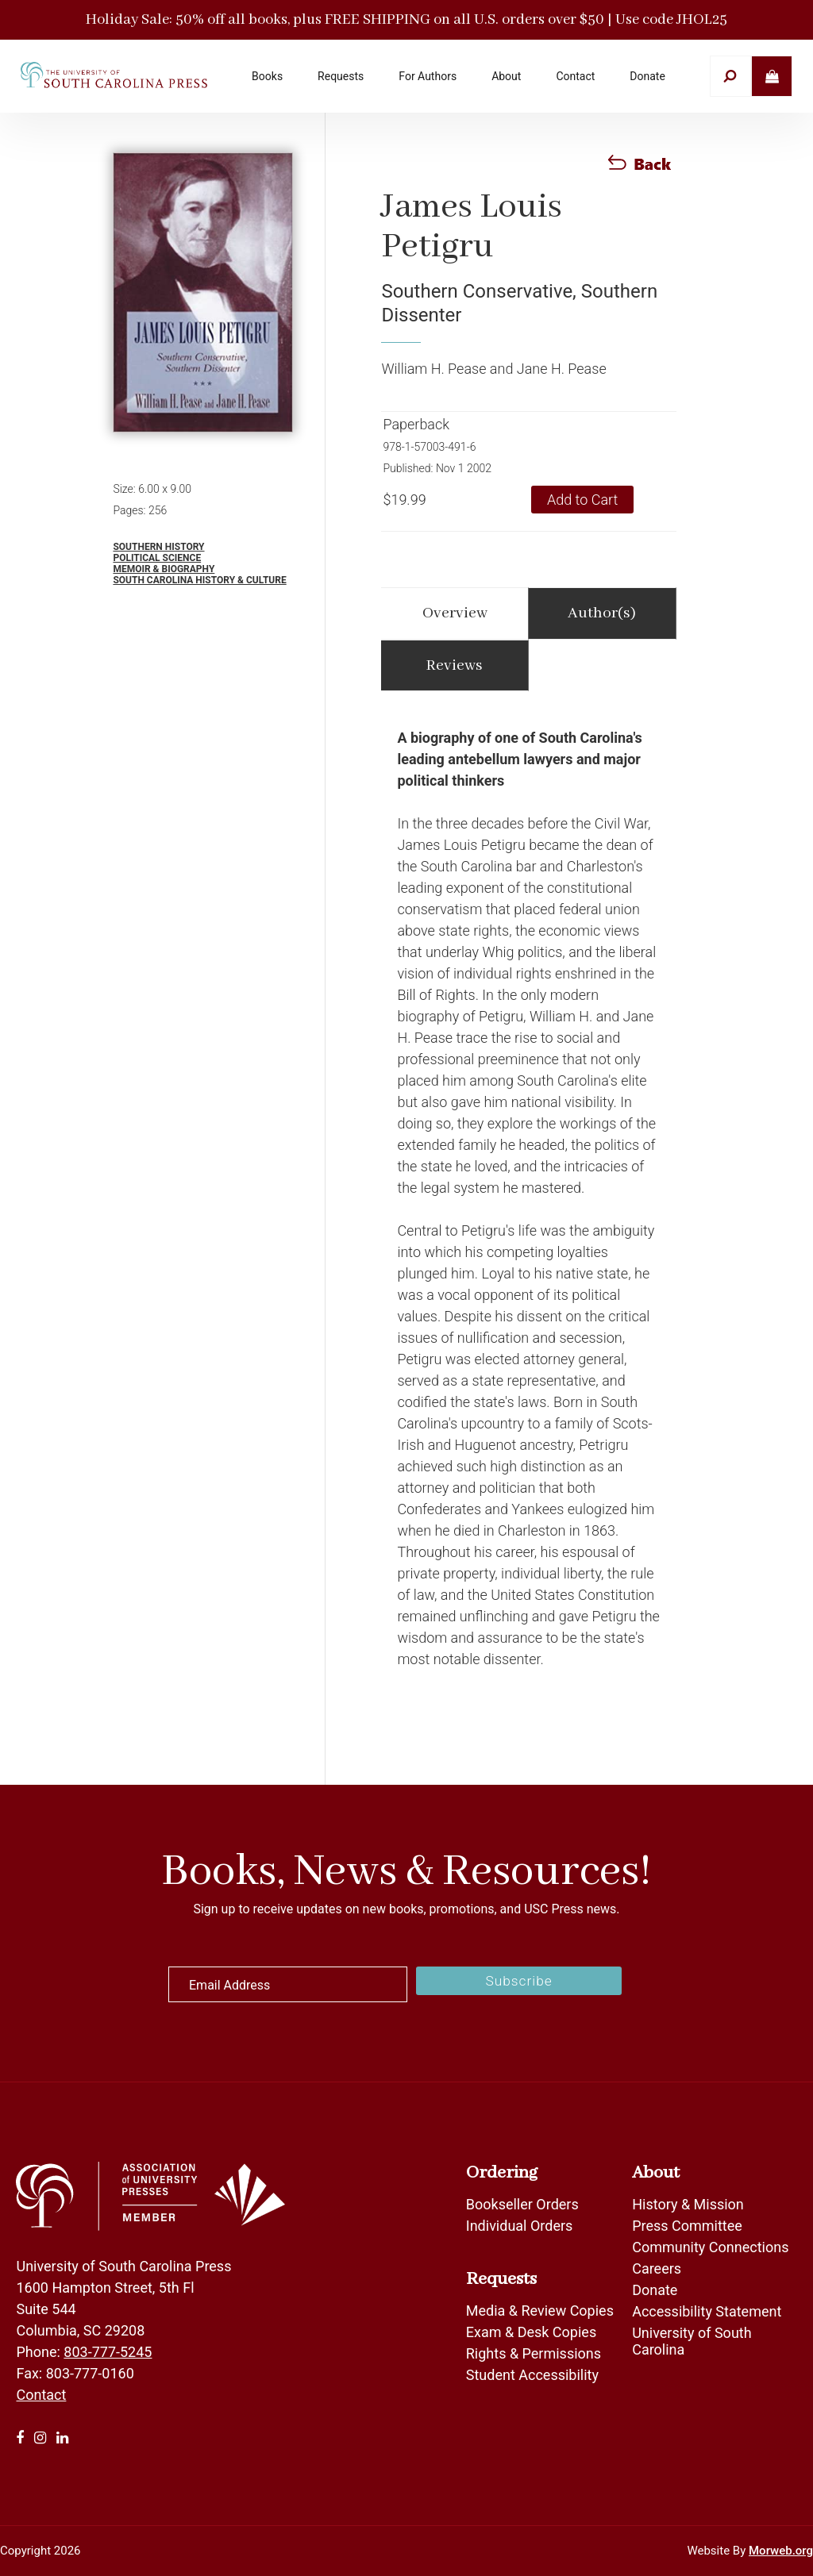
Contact (41, 2394)
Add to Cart (582, 499)
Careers (656, 2268)
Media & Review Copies (540, 2310)
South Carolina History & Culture (199, 580)
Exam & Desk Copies (531, 2332)
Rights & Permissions (533, 2353)
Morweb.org (781, 2550)
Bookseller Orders (522, 2204)
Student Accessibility (534, 2374)
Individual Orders (519, 2225)
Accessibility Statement (706, 2311)
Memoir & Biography (163, 569)
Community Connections (710, 2247)
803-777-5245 (108, 2351)
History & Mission (688, 2204)
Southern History (158, 546)
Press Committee (687, 2225)
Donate (654, 2290)
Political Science (157, 557)
